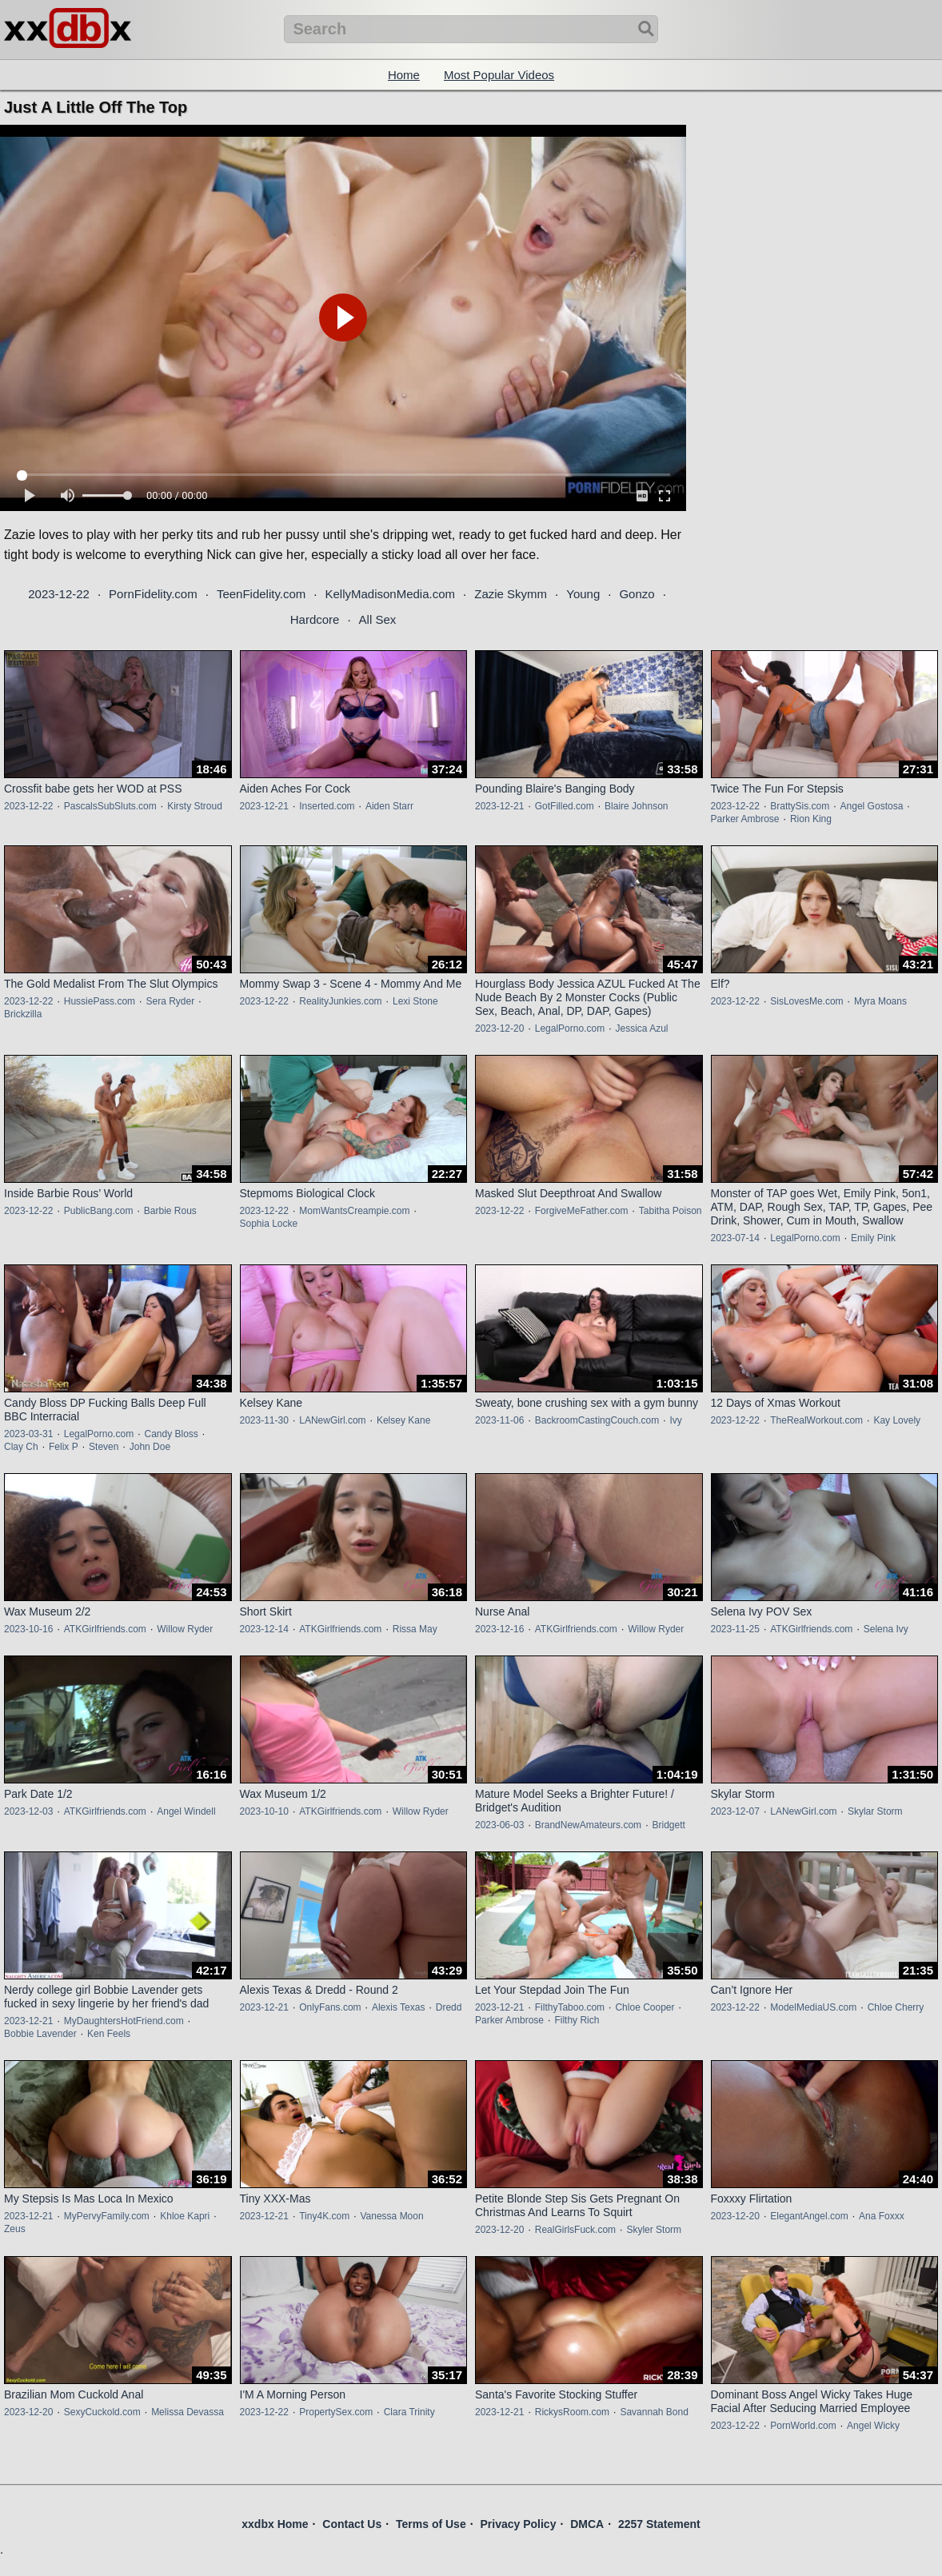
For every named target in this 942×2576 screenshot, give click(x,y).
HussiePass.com (99, 1001)
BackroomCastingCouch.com (597, 1420)
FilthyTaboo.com (570, 2007)
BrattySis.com (799, 806)
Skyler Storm (653, 2229)
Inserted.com (326, 806)
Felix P (63, 1446)
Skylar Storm (875, 1811)
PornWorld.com (803, 2425)
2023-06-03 (499, 1825)
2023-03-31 (28, 1434)
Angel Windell (186, 1811)
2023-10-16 (28, 1629)
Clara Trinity (409, 2412)
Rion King (811, 819)
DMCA (587, 2524)
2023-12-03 (28, 1811)
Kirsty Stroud (194, 806)
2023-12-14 (264, 1629)
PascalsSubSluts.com (110, 806)
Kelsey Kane (403, 1420)
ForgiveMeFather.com (582, 1210)
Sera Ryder (170, 1001)
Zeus (15, 2229)
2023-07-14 (735, 1238)
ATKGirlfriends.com (105, 1629)
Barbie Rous (170, 1210)
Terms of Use (431, 2524)
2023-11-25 (735, 1629)
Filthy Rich (576, 2020)
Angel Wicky (873, 2425)
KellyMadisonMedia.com (390, 594)
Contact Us (351, 2524)
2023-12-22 (59, 594)
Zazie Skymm (510, 594)
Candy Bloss (171, 1434)
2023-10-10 (264, 1811)
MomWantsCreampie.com (354, 1210)
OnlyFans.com (330, 2007)
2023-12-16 (499, 1629)
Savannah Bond (654, 2412)
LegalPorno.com (570, 1028)
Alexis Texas (398, 2007)
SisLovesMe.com (806, 1001)
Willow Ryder (185, 1629)
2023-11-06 (499, 1420)
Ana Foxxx (881, 2216)
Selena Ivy (886, 1629)
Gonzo (636, 594)
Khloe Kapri (185, 2216)
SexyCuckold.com (102, 2412)
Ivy (675, 1420)
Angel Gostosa (872, 806)
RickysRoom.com (572, 2412)
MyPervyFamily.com (107, 2216)
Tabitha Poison (670, 1210)
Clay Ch (21, 1446)
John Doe (150, 1446)
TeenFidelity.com (261, 594)
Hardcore (315, 619)
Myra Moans (880, 1001)
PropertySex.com (336, 2412)
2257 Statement (659, 2524)
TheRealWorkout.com (816, 1420)
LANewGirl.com (332, 1420)
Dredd (449, 2007)
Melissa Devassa (187, 2412)
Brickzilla (23, 1014)
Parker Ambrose (745, 819)
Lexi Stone (415, 1001)
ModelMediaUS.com (813, 2007)
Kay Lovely (896, 1420)
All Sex (378, 619)
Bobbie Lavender (40, 2033)
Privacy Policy (518, 2524)
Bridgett (668, 1825)
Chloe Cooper (644, 2007)
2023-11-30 (264, 1420)
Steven (103, 1446)
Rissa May (415, 1629)
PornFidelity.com (153, 594)
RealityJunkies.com (340, 1001)
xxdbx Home (274, 2524)
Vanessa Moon (391, 2216)
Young (583, 594)
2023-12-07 (735, 1811)
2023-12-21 (264, 806)
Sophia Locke (269, 1223)
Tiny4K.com (324, 2216)
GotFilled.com (564, 806)
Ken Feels (108, 2033)
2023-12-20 (499, 1028)
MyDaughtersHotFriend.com (124, 2021)
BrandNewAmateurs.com (588, 1825)
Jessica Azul (641, 1028)
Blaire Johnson (636, 806)
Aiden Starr (389, 806)
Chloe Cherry (896, 2007)
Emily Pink (873, 1238)
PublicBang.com (99, 1210)
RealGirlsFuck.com (575, 2229)
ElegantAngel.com (809, 2216)
